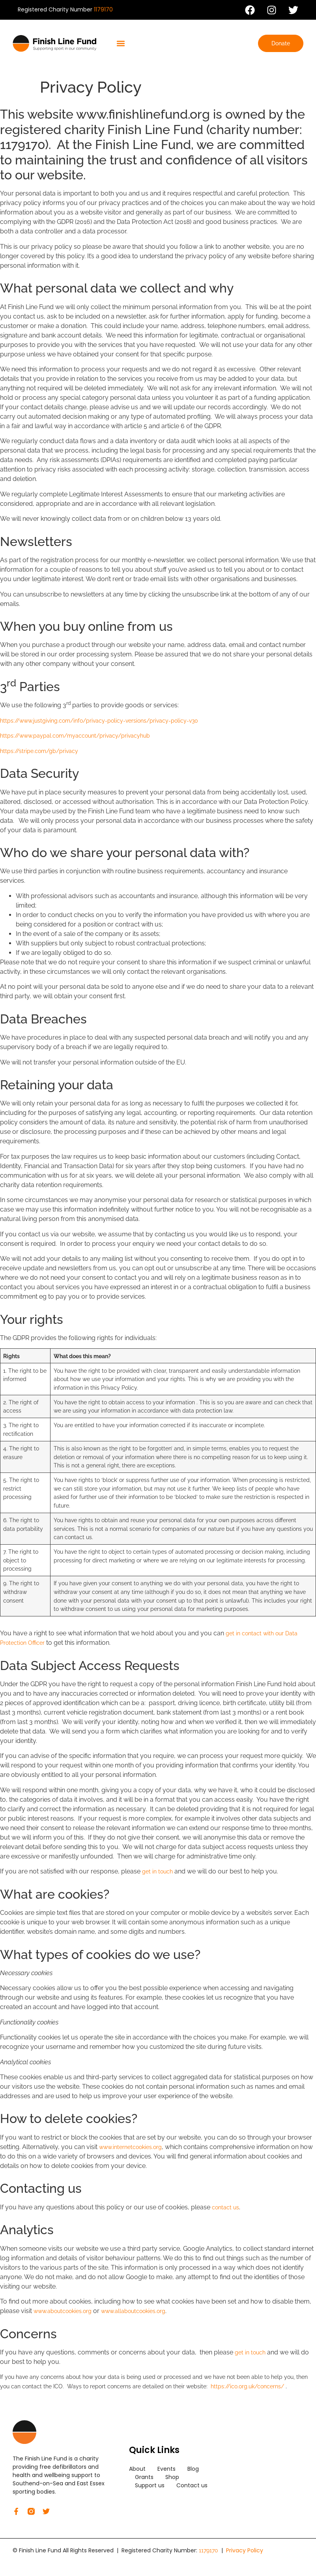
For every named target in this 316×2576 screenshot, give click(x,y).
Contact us (192, 2485)
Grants (144, 2477)
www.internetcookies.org (130, 2147)
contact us (225, 2207)
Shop (172, 2477)
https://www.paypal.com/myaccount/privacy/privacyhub (75, 736)
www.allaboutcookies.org (133, 2311)
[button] (120, 43)
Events (166, 2469)
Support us (150, 2485)
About (137, 2469)
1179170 (103, 9)
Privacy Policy (244, 2550)
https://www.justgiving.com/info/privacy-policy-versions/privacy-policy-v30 (99, 721)
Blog (193, 2469)
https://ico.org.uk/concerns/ (247, 2386)
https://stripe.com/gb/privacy (39, 751)
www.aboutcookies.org (63, 2311)
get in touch (157, 1871)
